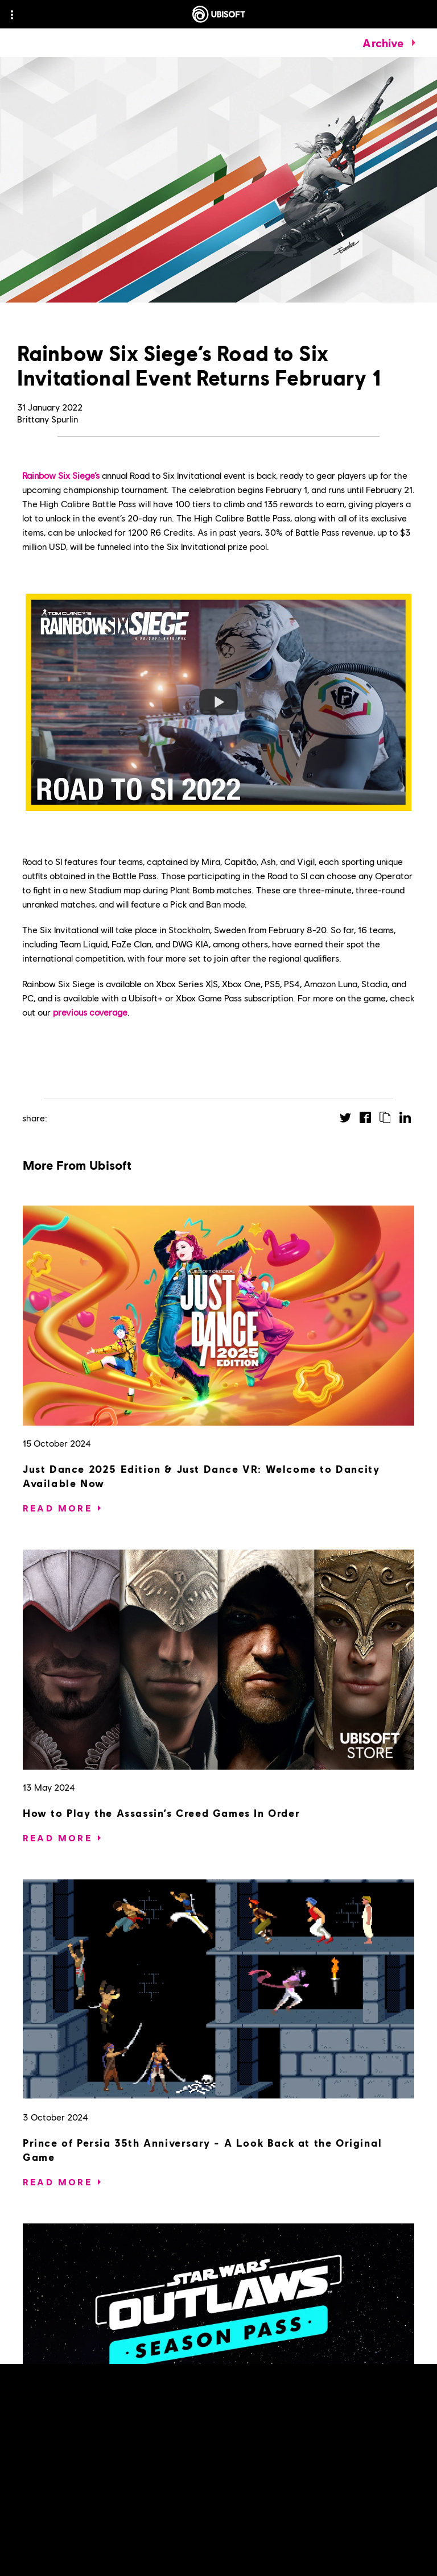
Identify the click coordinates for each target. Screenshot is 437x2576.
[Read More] (57, 1508)
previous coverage (90, 1012)
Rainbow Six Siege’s (61, 475)
